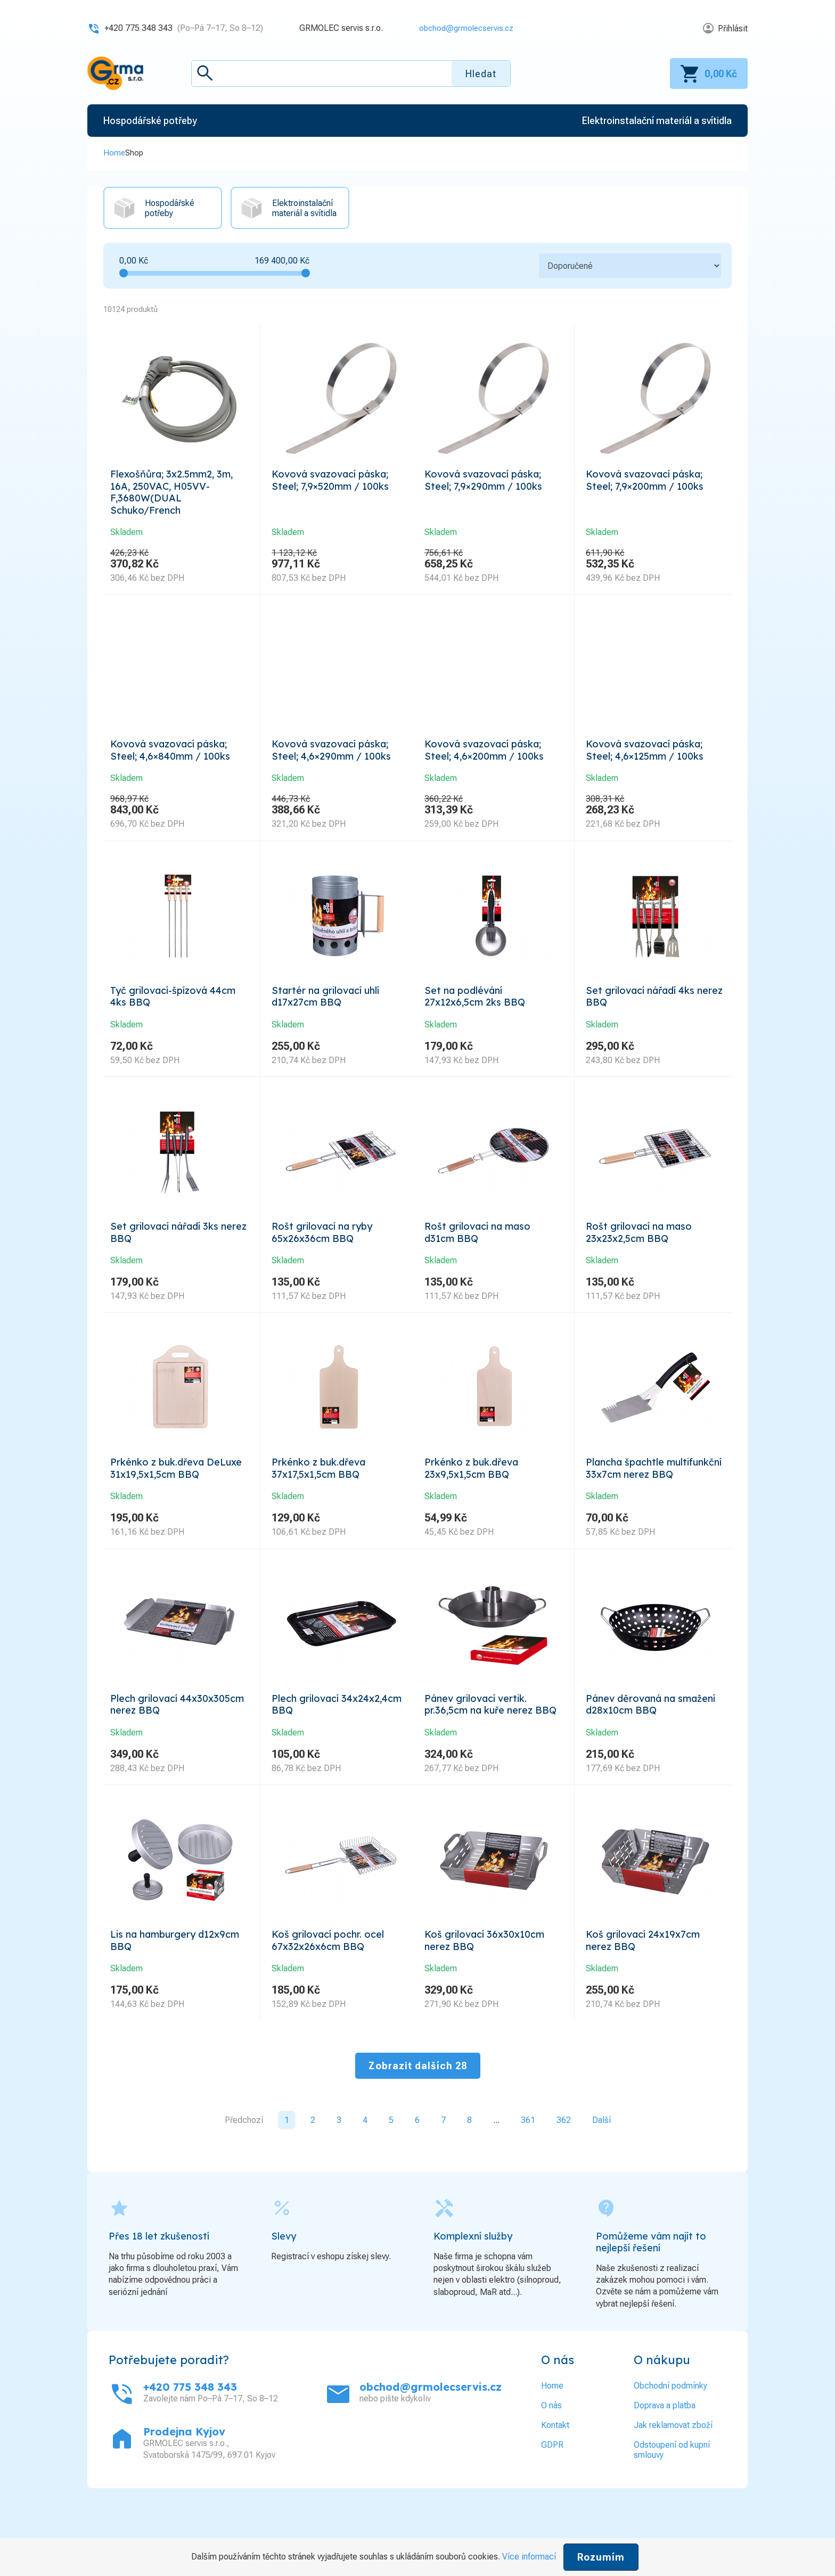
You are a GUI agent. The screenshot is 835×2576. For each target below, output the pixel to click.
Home (114, 153)
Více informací (529, 2557)
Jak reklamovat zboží (673, 2481)
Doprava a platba (664, 2461)
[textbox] (351, 73)
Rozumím (601, 2557)
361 (528, 2176)
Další (601, 2176)
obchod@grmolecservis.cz (462, 28)
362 (563, 2176)
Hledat (480, 73)
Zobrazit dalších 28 (418, 2121)
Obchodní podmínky (670, 2442)
